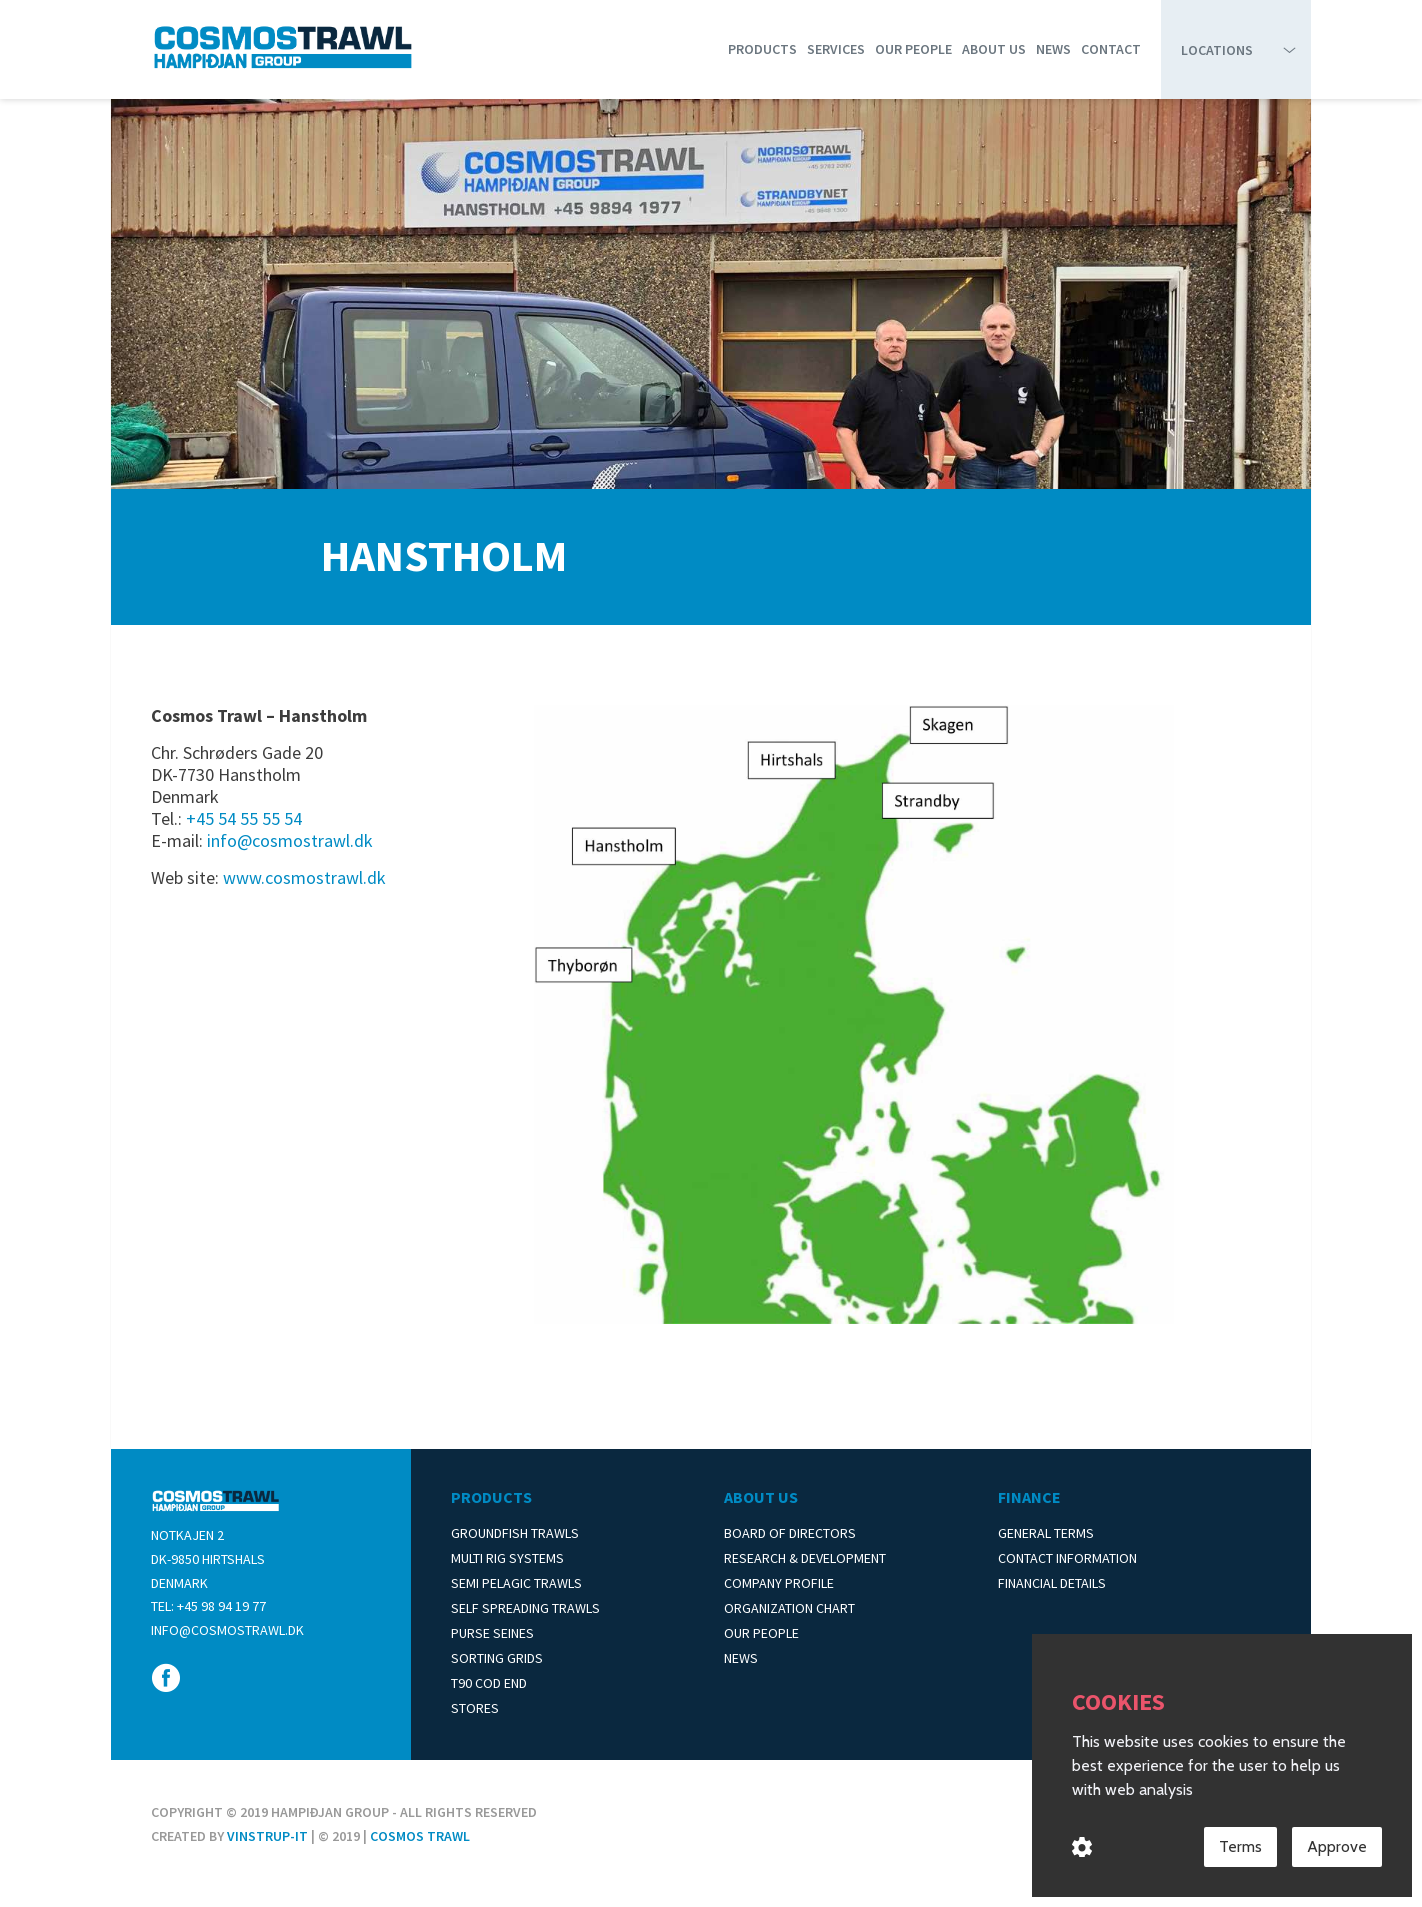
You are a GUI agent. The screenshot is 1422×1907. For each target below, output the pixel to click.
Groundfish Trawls (515, 1533)
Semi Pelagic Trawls (516, 1583)
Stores (475, 1708)
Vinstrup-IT (267, 1836)
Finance (1029, 1497)
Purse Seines (492, 1633)
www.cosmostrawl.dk (304, 877)
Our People (913, 49)
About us (994, 49)
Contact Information (1067, 1558)
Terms (1240, 1847)
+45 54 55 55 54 (244, 818)
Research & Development (805, 1558)
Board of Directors (790, 1533)
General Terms (1046, 1533)
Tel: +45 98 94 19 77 (208, 1606)
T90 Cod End (489, 1683)
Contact (1111, 49)
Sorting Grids (497, 1658)
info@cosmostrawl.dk (290, 840)
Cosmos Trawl (420, 1836)
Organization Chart (789, 1608)
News (1053, 49)
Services (836, 49)
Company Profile (779, 1583)
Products (762, 49)
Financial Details (1052, 1583)
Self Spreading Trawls (525, 1608)
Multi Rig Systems (507, 1558)
